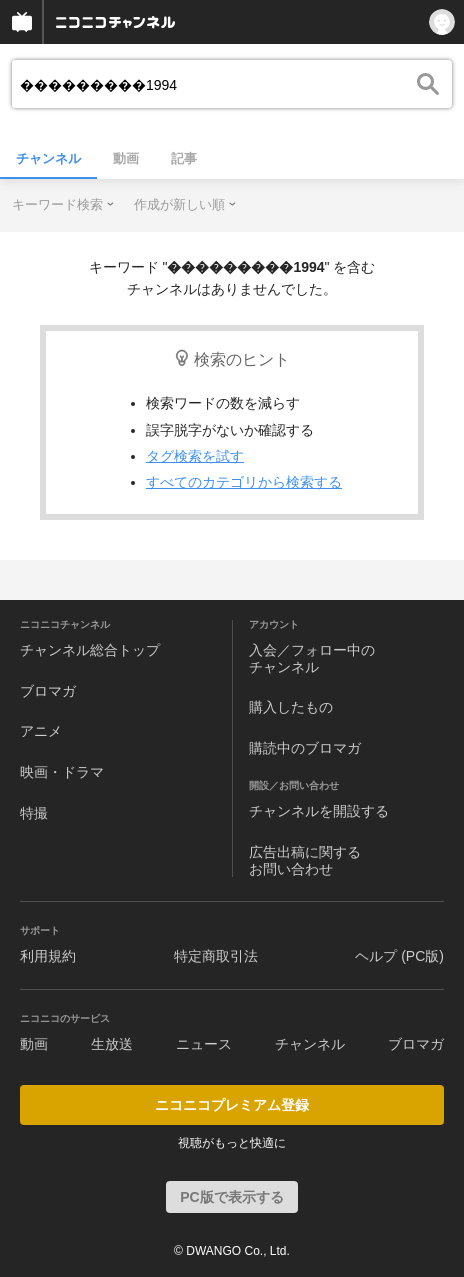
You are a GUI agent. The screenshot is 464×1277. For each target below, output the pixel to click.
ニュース (204, 1044)
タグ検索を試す (195, 456)
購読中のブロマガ (305, 748)
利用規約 (48, 956)
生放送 (112, 1044)
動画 (126, 158)
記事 (184, 158)
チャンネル (48, 158)
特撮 (34, 813)
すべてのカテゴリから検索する (244, 482)
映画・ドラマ (62, 772)
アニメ (41, 731)
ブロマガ (48, 691)
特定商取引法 (216, 956)
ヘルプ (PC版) (399, 956)
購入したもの (291, 707)
